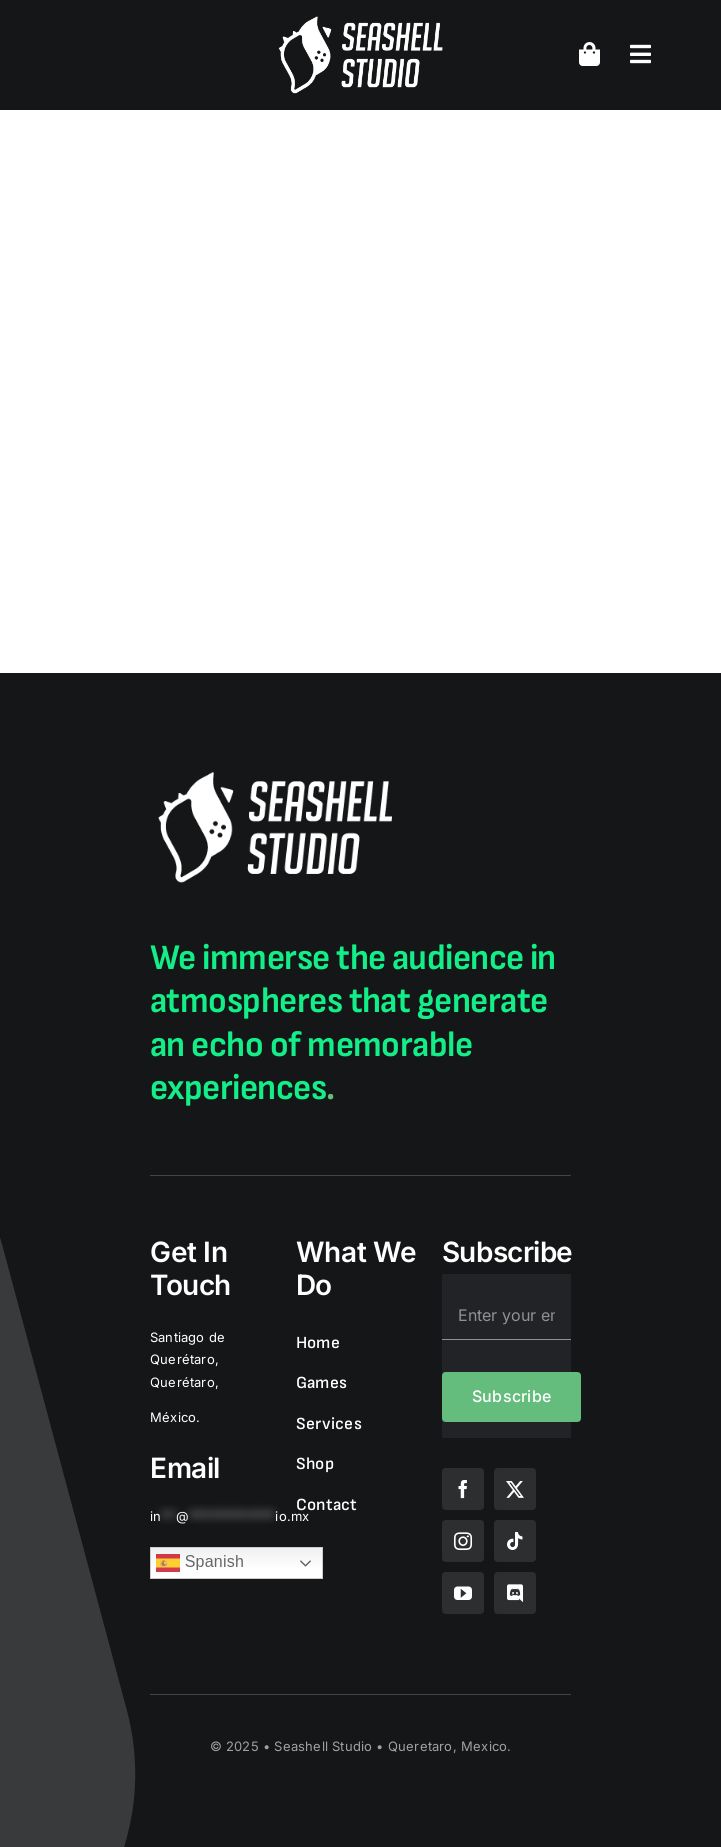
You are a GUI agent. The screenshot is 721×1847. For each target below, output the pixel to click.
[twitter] (515, 1489)
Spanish (200, 1563)
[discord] (515, 1593)
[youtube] (463, 1593)
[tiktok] (515, 1541)
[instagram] (463, 1541)
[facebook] (463, 1489)
